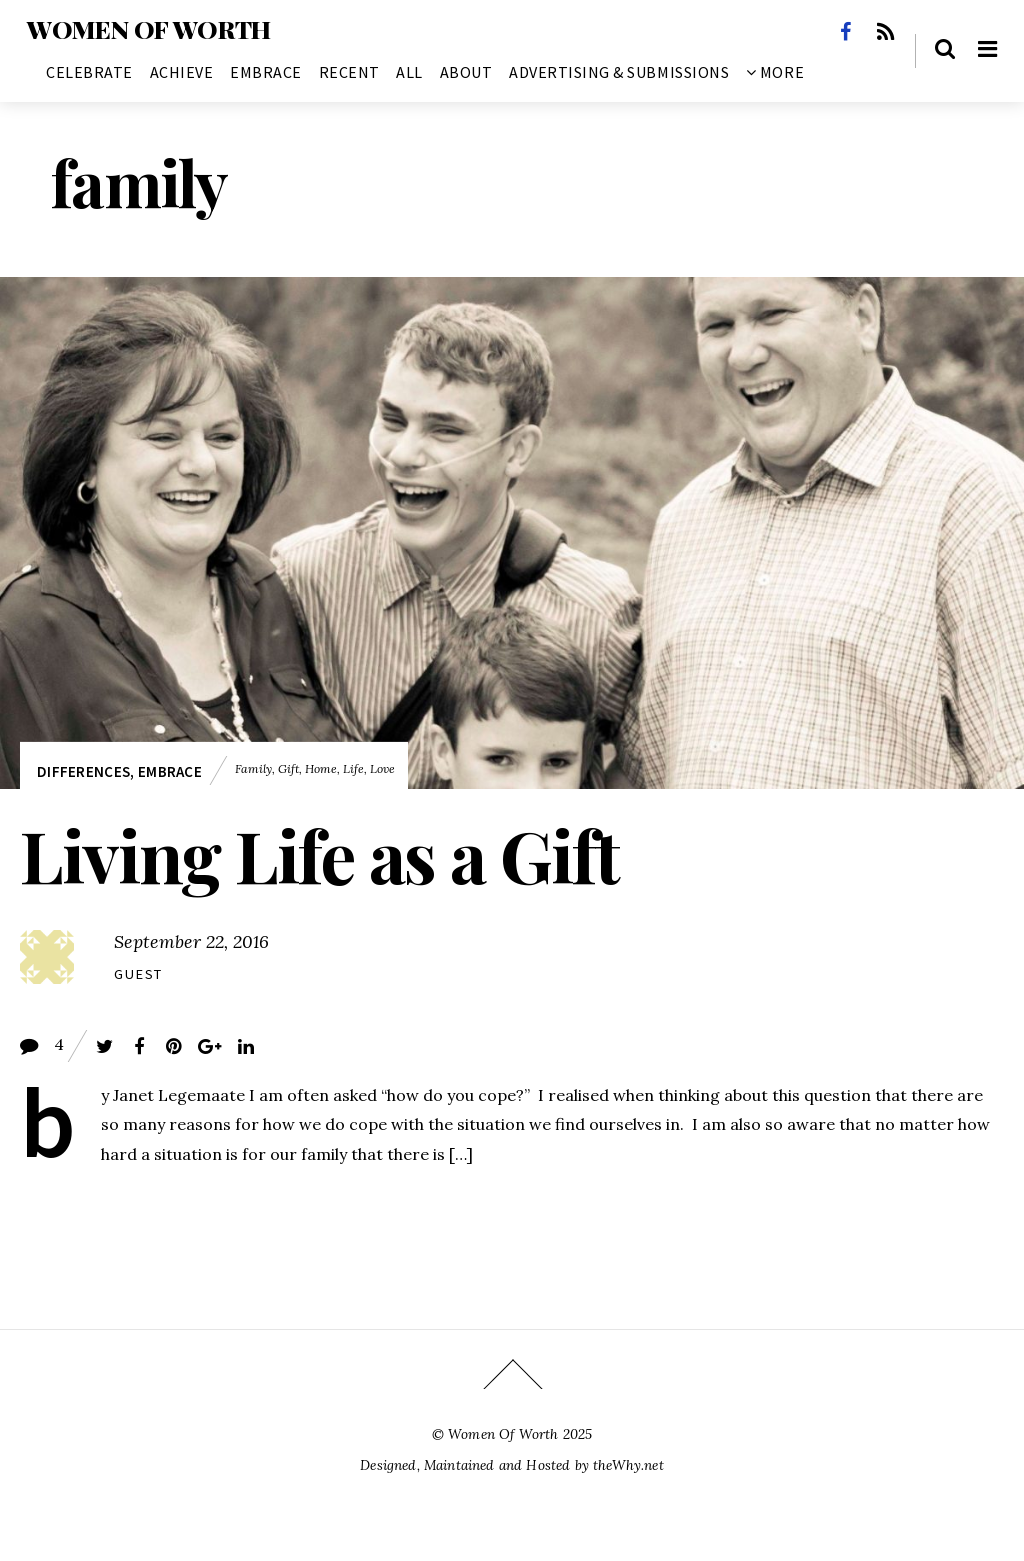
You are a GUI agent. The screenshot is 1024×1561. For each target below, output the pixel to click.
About (466, 72)
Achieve (182, 72)
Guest (138, 974)
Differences (83, 771)
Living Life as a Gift (319, 854)
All (409, 72)
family (253, 768)
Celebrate (89, 72)
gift (288, 768)
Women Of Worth (503, 1434)
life (353, 768)
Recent (349, 72)
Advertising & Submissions (619, 72)
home (321, 768)
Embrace (266, 72)
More (775, 72)
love (382, 768)
